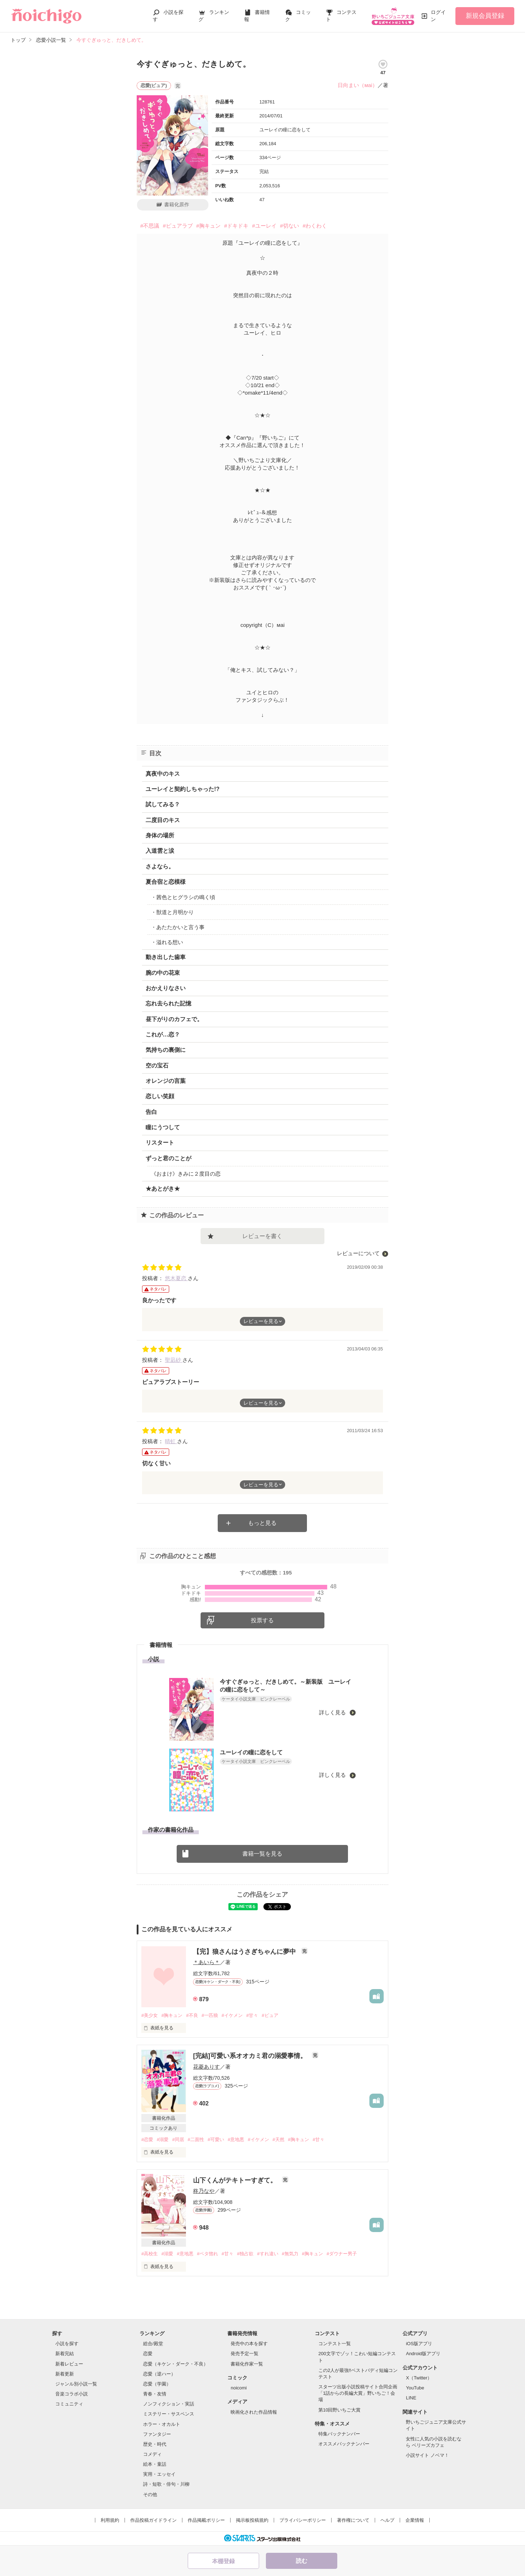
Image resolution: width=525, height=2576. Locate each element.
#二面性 (196, 2139)
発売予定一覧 (244, 2353)
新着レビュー (69, 2364)
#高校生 (149, 2253)
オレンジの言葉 (166, 1081)
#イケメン (232, 2015)
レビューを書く (262, 1236)
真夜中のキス (163, 774)
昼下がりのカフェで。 (174, 1019)
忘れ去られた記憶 (168, 1003)
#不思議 (149, 226)
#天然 (278, 2139)
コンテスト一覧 (334, 2343)
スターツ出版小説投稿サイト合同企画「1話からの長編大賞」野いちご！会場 (357, 2393)
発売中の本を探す (249, 2343)
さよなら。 (160, 866)
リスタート (160, 1143)
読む (301, 2561)
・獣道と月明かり (172, 912)
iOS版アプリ (419, 2343)
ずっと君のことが (168, 1158)
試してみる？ (163, 804)
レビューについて (358, 1253)
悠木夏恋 (176, 1278)
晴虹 (171, 1441)
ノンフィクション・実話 (168, 2404)
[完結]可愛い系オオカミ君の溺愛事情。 (250, 2055)
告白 (151, 1112)
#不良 (192, 2015)
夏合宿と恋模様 (166, 882)
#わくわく (315, 226)
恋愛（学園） (157, 2384)
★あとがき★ (163, 1189)
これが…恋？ (163, 1034)
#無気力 (290, 2253)
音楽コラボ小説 (71, 2394)
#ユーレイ (264, 226)
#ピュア (270, 2015)
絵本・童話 (154, 2464)
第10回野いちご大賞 (339, 2410)
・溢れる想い (167, 942)
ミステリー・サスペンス (168, 2414)
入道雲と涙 (160, 851)
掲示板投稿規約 (252, 2520)
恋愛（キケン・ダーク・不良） (175, 2364)
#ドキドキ (236, 226)
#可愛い (216, 2139)
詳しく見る (333, 1712)
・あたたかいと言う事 (178, 927)
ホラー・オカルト (161, 2424)
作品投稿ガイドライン (153, 2520)
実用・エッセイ (159, 2474)
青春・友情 (154, 2394)
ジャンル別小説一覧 (76, 2384)
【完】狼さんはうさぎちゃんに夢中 (245, 1951)
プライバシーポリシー (302, 2520)
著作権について (353, 2520)
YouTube (415, 2387)
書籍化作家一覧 (247, 2364)
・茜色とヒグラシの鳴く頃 (183, 897)
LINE (411, 2397)
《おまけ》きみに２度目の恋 (186, 1174)
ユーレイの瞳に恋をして (251, 1752)
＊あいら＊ (206, 1962)
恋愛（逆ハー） (159, 2374)
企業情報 (414, 2520)
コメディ (152, 2454)
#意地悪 (236, 2139)
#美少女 (149, 2015)
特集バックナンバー (339, 2433)
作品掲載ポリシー (206, 2520)
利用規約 (110, 2520)
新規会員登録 (485, 15)
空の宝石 (157, 1066)
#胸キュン (208, 226)
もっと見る (262, 1523)
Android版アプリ (423, 2353)
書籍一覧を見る (262, 1854)
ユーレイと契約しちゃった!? (182, 789)
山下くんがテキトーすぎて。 (235, 2180)
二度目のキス (163, 820)
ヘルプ (387, 2520)
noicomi (239, 2387)
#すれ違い (267, 2253)
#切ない (289, 226)
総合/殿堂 (153, 2343)
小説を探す (67, 2343)
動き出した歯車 (166, 957)
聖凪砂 (173, 1360)
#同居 (178, 2139)
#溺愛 (162, 2139)
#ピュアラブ (177, 226)
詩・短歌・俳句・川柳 (166, 2484)
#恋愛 (147, 2139)
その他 (150, 2494)
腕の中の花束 (163, 973)
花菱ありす (206, 2067)
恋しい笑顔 (160, 1096)
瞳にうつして (163, 1127)
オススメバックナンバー (343, 2443)
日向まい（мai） (358, 85)
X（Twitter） (419, 2377)
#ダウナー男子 (342, 2253)
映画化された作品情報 (254, 2412)
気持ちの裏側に (166, 1050)
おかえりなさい (166, 988)
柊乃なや (203, 2191)
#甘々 (252, 2015)
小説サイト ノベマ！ (427, 2455)
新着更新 (64, 2374)
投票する (262, 1620)
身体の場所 (160, 835)
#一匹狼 (210, 2015)
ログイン (438, 15)
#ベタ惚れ (207, 2253)
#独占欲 (245, 2253)
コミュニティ (69, 2404)
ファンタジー (157, 2434)
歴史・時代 (154, 2444)
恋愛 (147, 2353)
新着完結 (64, 2353)
